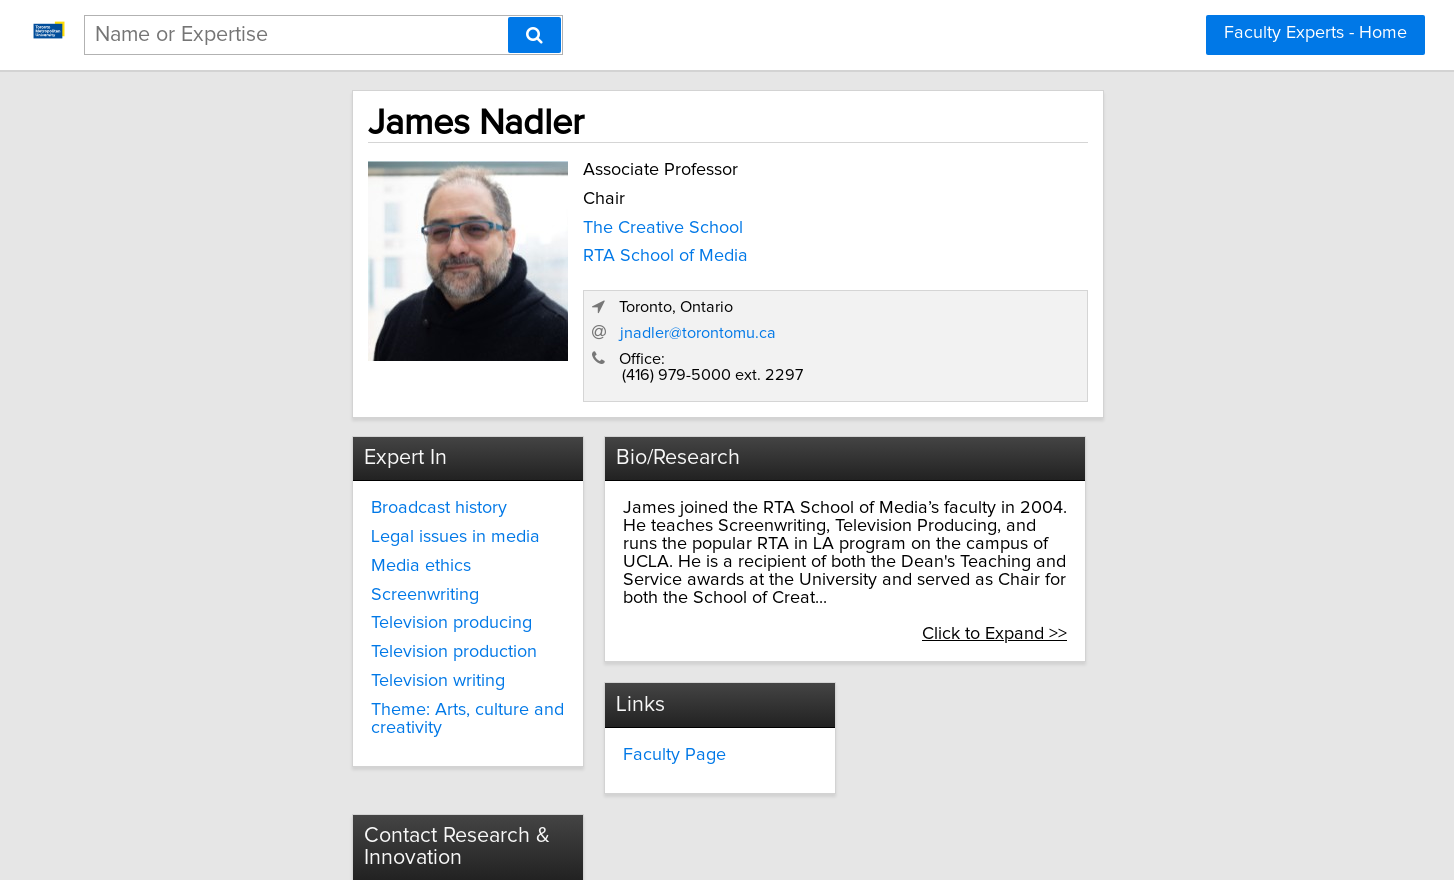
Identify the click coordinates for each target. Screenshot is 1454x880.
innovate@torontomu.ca (981, 693)
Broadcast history (306, 460)
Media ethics (288, 518)
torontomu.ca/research (977, 729)
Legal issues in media (322, 489)
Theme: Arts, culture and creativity (334, 671)
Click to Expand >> (1143, 550)
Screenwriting (292, 547)
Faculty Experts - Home (1315, 33)
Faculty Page (614, 671)
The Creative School (520, 223)
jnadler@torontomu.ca (1021, 284)
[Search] (534, 35)
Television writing (305, 633)
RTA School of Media (522, 252)
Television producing (318, 575)
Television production (321, 604)
